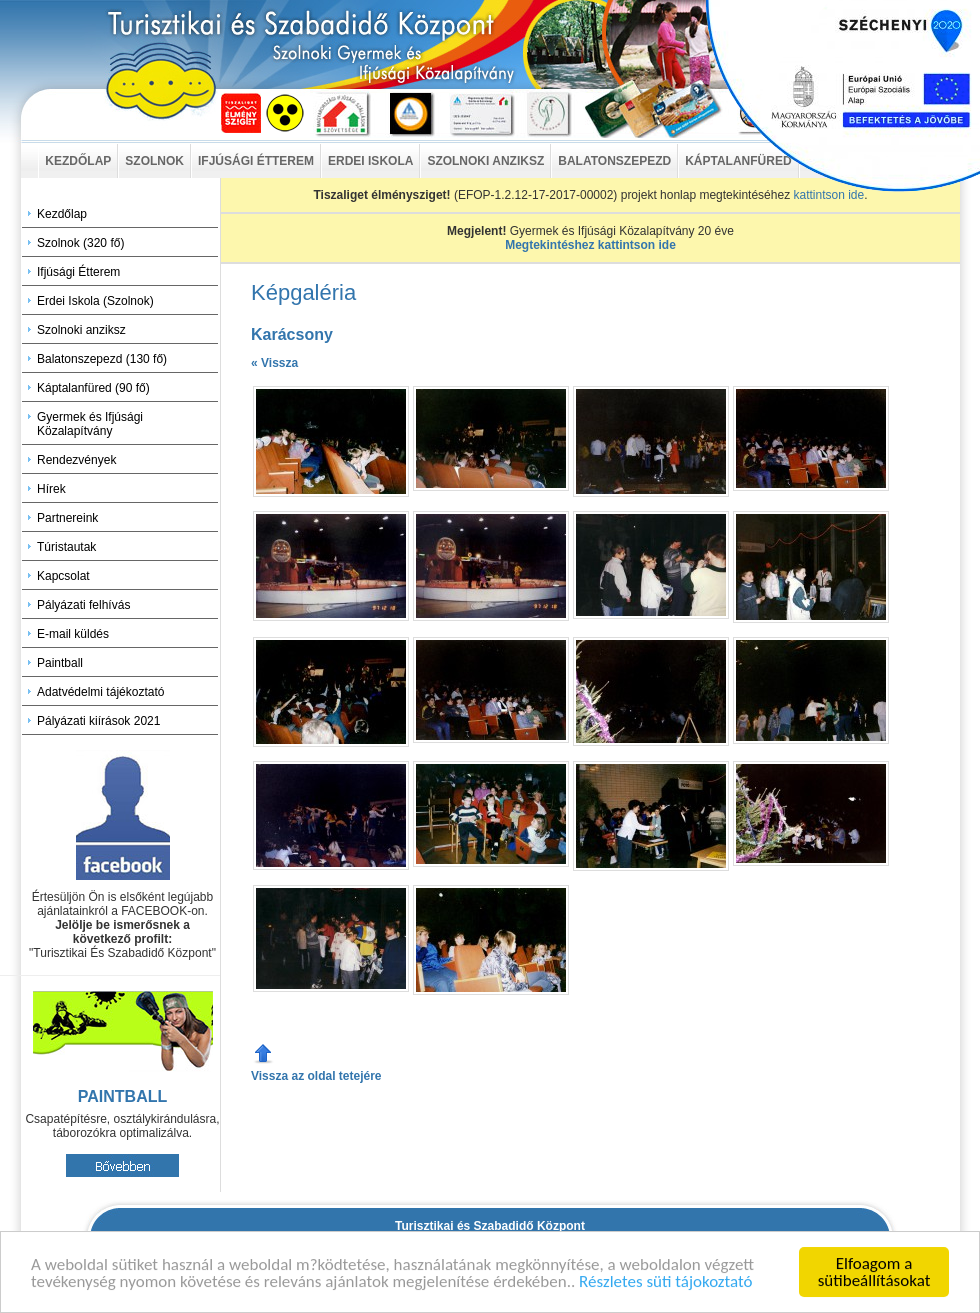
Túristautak (66, 547)
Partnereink (67, 518)
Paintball (60, 663)
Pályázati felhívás (83, 605)
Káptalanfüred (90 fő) (93, 388)
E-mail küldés (73, 634)
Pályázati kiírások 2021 (98, 721)
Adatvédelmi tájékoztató (100, 692)
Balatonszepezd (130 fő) (102, 359)
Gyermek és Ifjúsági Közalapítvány (90, 424)
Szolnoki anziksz (81, 330)
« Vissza (274, 363)
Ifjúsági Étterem (78, 272)
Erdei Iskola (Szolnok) (95, 301)
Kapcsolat (63, 576)
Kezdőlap (62, 214)
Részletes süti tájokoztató (665, 1282)
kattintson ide (828, 195)
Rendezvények (76, 460)
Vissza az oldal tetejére (316, 1076)
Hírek (51, 489)
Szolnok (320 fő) (80, 243)
